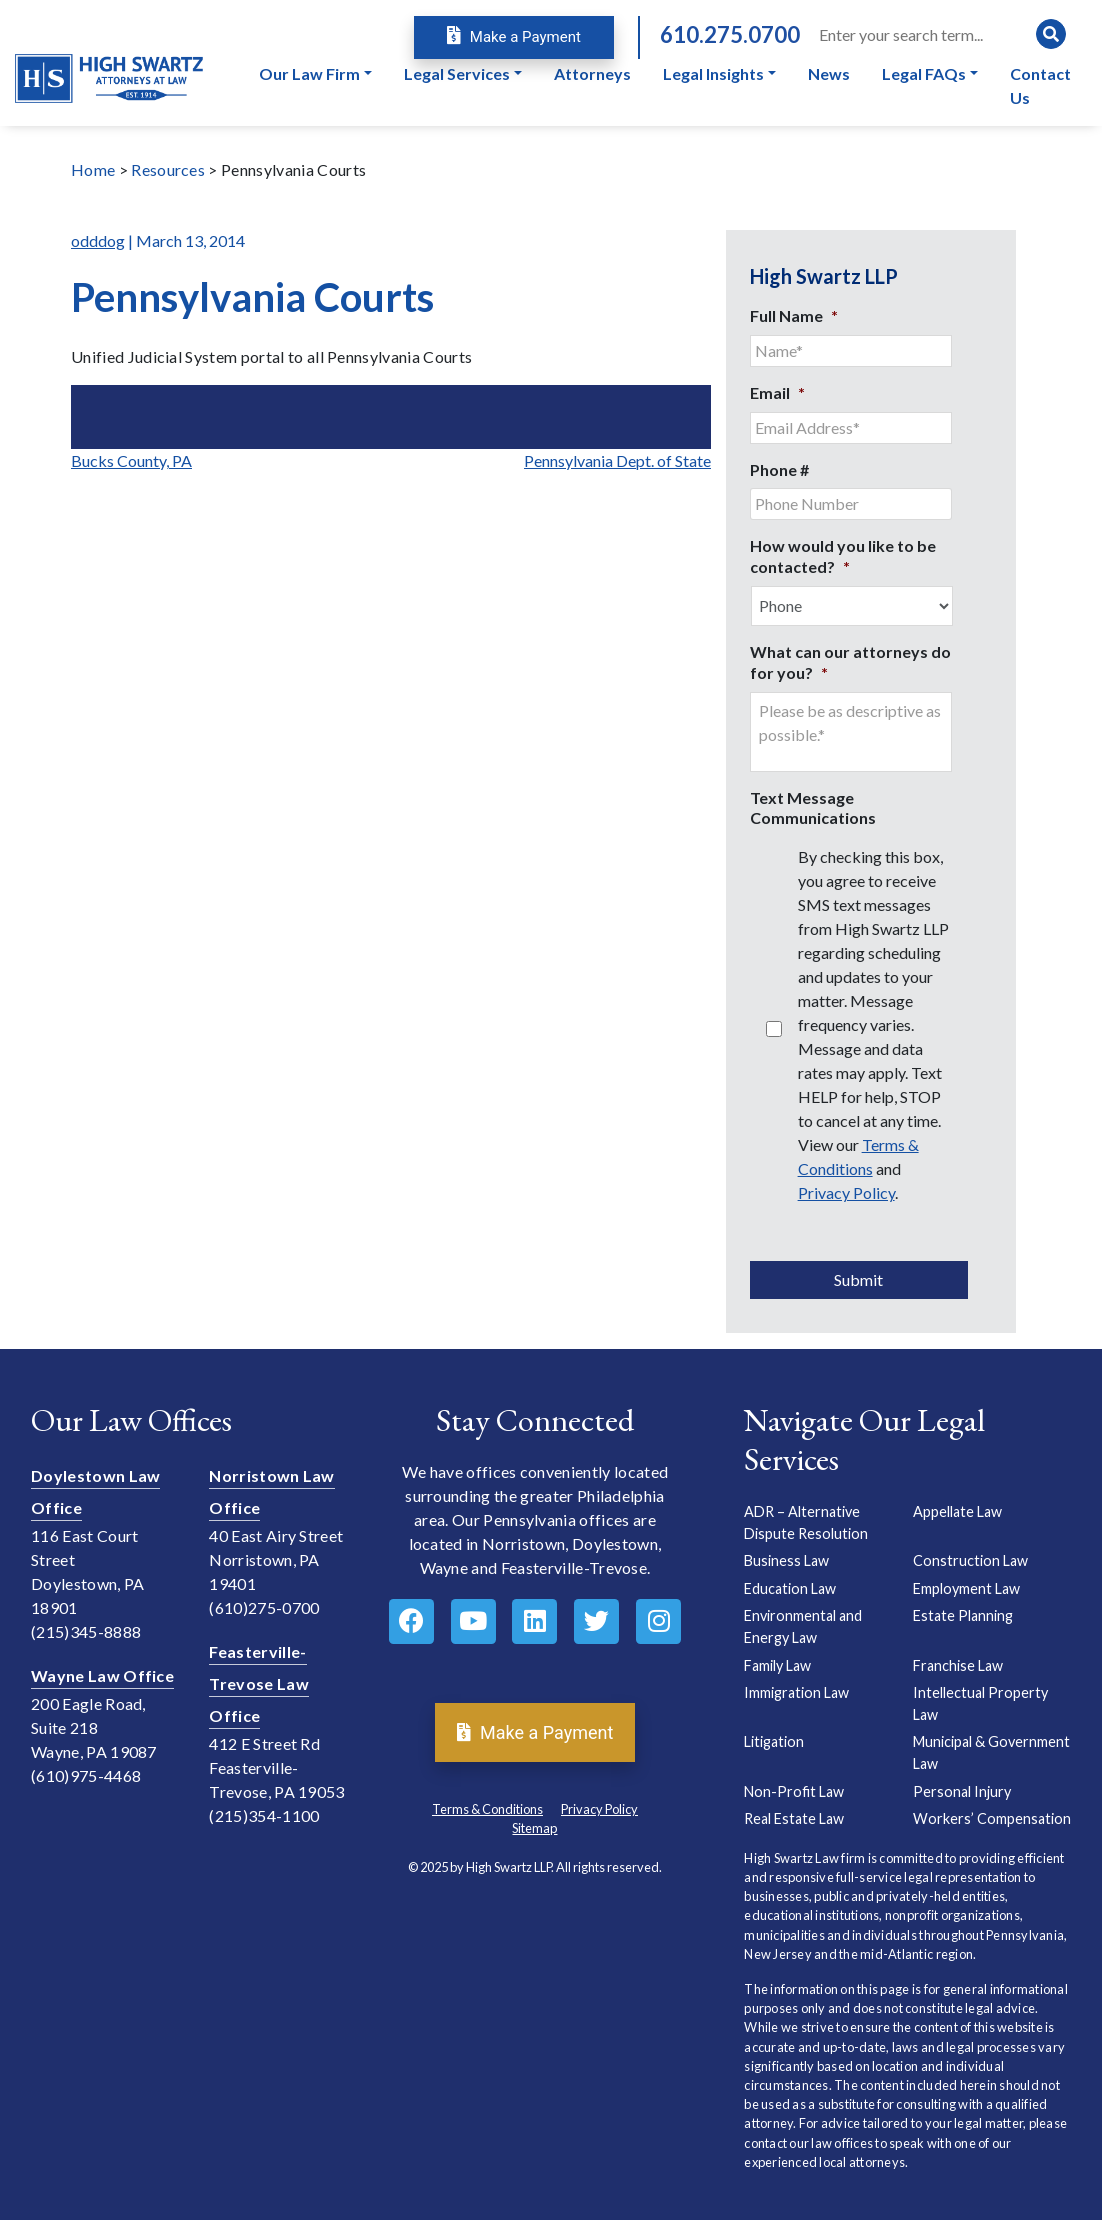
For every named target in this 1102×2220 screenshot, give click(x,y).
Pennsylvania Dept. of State (617, 460)
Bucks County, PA (131, 460)
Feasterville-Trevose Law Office (259, 1683)
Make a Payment (514, 37)
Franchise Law (958, 1665)
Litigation (774, 1741)
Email (777, 392)
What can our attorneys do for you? (850, 662)
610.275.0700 (730, 34)
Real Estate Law (794, 1818)
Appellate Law (957, 1511)
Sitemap (534, 1828)
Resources (168, 169)
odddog (98, 240)
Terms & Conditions (487, 1809)
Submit (858, 1279)
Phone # (779, 469)
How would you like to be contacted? (843, 556)
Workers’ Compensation (992, 1818)
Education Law (790, 1588)
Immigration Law (796, 1692)
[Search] (941, 34)
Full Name (794, 315)
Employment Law (966, 1588)
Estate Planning (963, 1615)
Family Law (777, 1665)
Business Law (786, 1560)
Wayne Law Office (102, 1675)
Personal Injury (962, 1791)
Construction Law (970, 1560)
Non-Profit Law (794, 1791)
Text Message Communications (813, 808)
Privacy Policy (846, 1192)
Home (93, 169)
